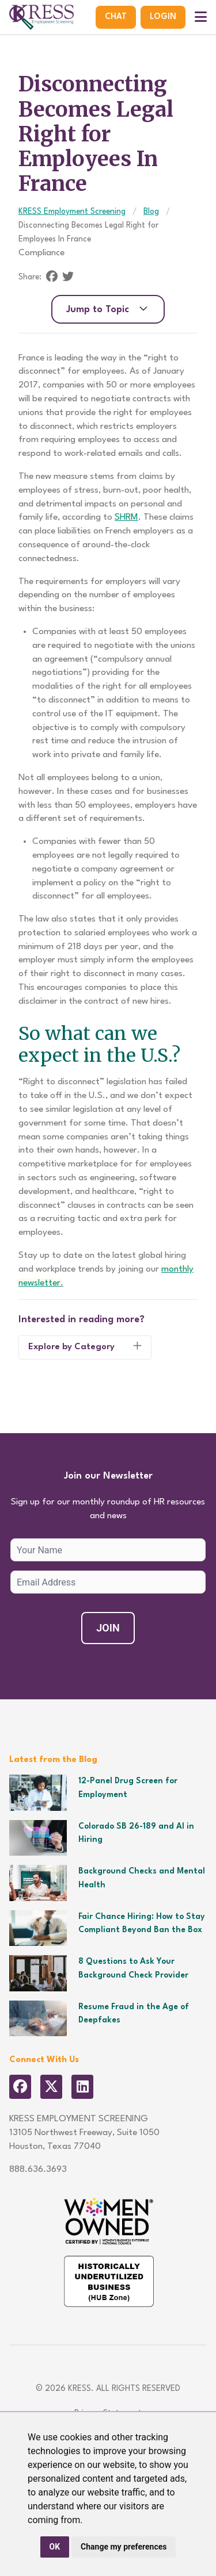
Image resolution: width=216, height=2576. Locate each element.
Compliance (41, 253)
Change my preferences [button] (123, 2546)
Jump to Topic (108, 309)
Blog (151, 212)
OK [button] (55, 2546)
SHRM (126, 517)
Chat (116, 17)
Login (163, 17)
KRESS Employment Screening (72, 212)
